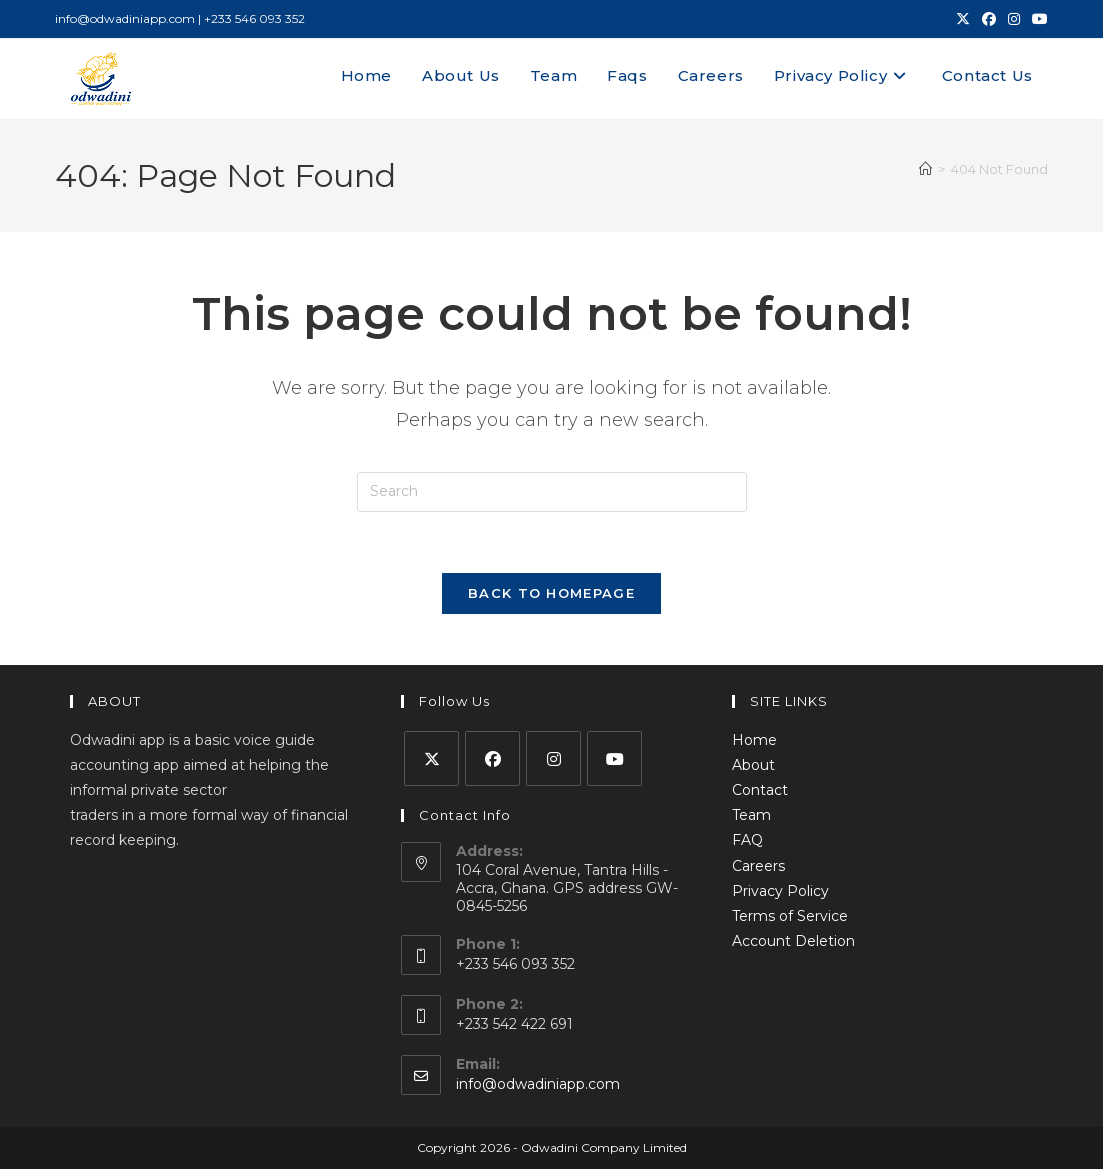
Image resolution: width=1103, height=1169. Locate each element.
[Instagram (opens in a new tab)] (1014, 19)
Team (751, 815)
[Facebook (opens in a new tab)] (989, 19)
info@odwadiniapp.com (538, 1084)
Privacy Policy (780, 891)
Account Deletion (793, 941)
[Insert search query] (552, 492)
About (753, 765)
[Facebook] (492, 758)
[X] (431, 758)
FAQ (747, 840)
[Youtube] (614, 758)
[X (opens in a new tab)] (963, 19)
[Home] (925, 169)
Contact (760, 790)
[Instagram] (553, 758)
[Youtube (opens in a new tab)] (1037, 19)
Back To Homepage (551, 593)
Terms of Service (790, 916)
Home (754, 740)
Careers (758, 866)
